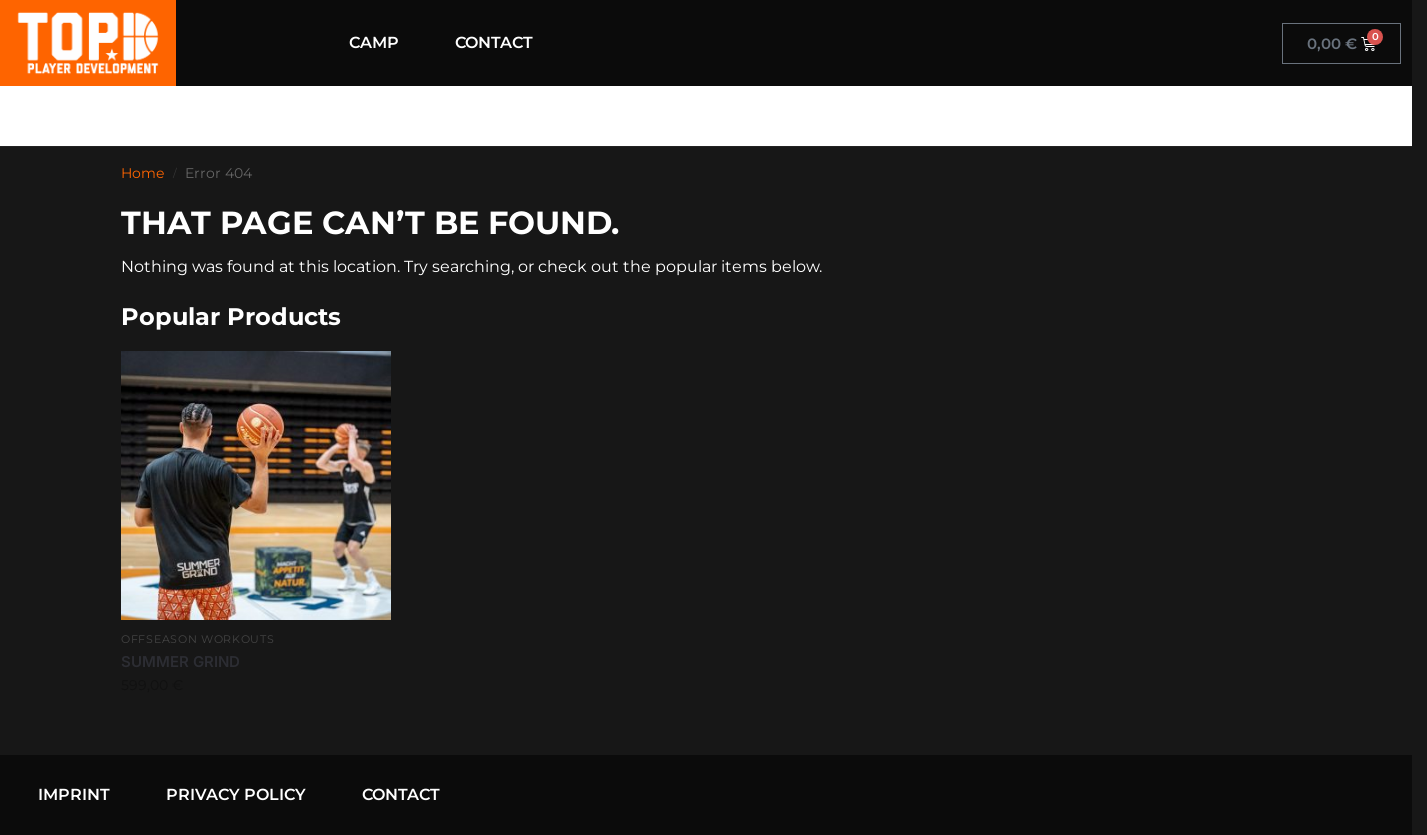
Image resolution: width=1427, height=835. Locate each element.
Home (142, 173)
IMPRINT (74, 794)
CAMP (374, 42)
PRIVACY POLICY (236, 794)
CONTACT (494, 42)
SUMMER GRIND (180, 661)
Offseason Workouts (198, 639)
